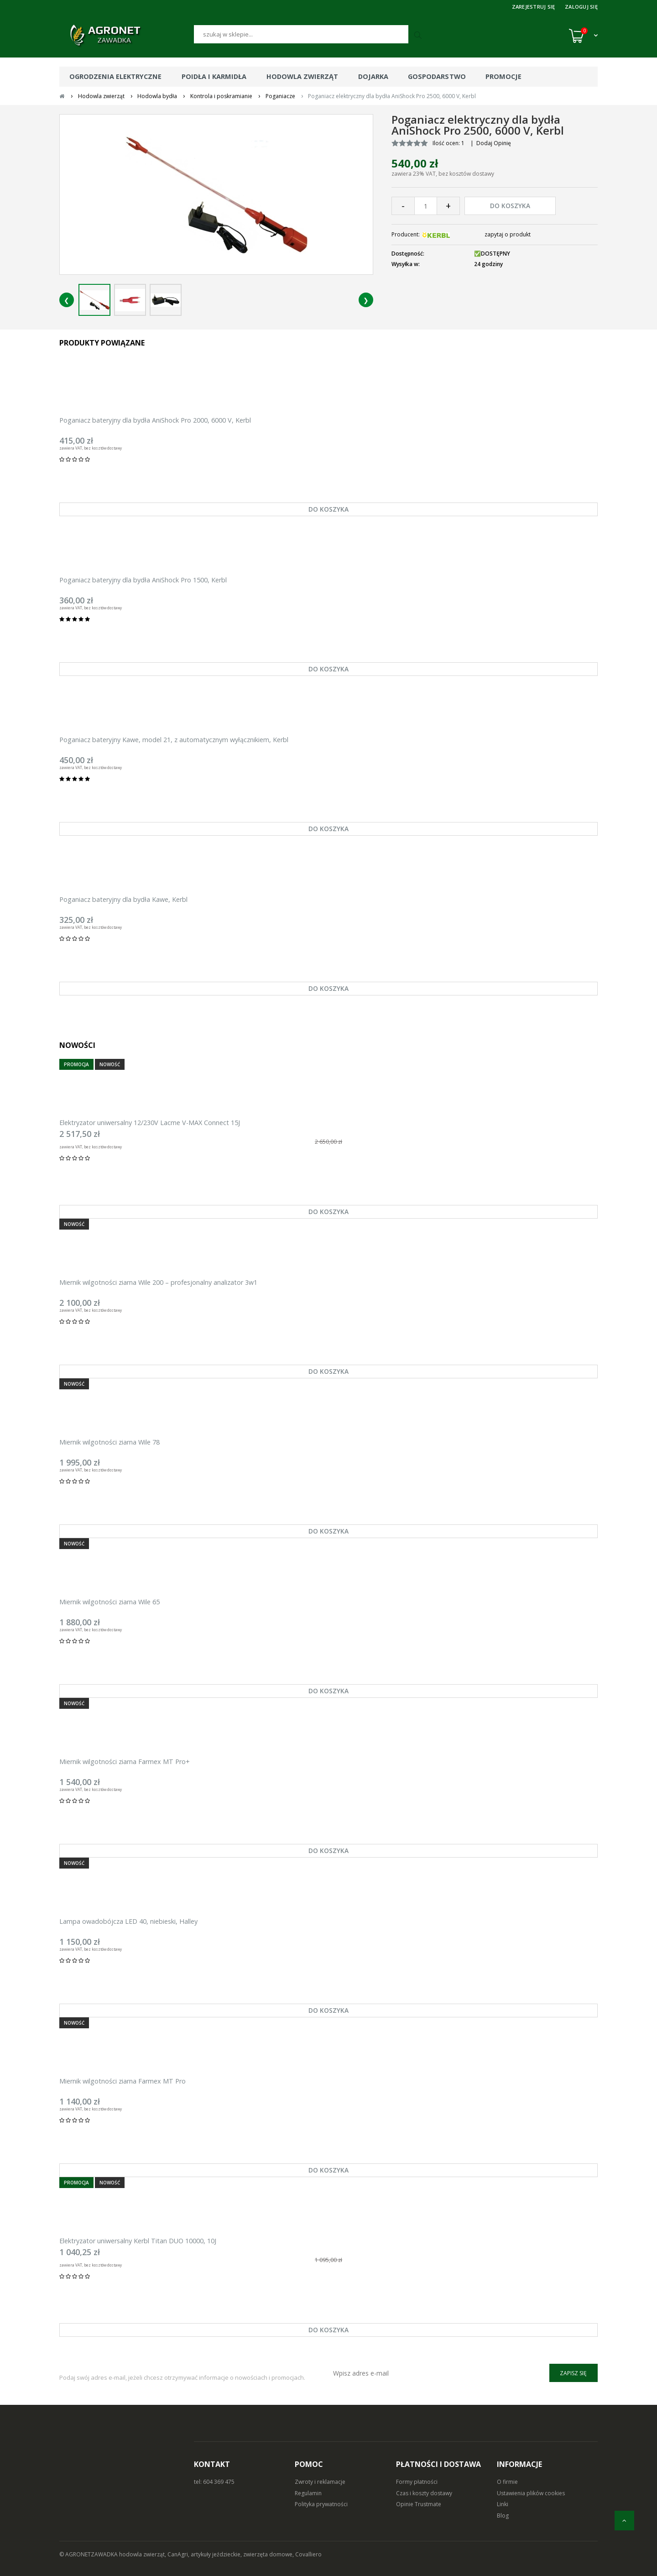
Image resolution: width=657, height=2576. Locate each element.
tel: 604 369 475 (214, 2482)
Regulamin (308, 2493)
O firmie (507, 2482)
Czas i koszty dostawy (424, 2493)
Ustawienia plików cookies (531, 2493)
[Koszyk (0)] (583, 35)
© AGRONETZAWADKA (89, 2554)
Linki (502, 2504)
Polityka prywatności (321, 2504)
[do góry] (624, 2520)
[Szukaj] (301, 34)
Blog (503, 2515)
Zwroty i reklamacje (320, 2482)
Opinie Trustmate (418, 2504)
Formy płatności (417, 2482)
